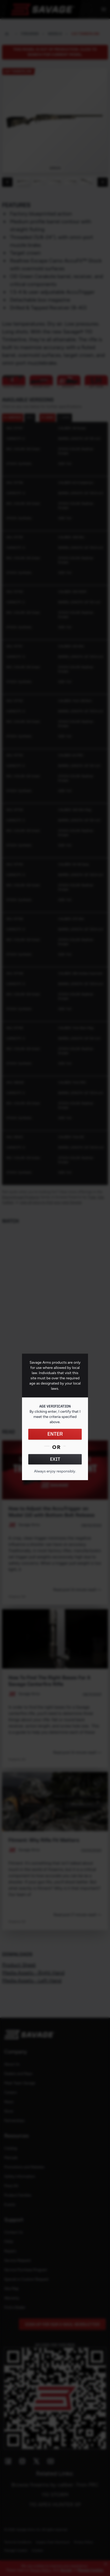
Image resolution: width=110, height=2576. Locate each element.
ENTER (55, 1434)
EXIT (55, 1459)
